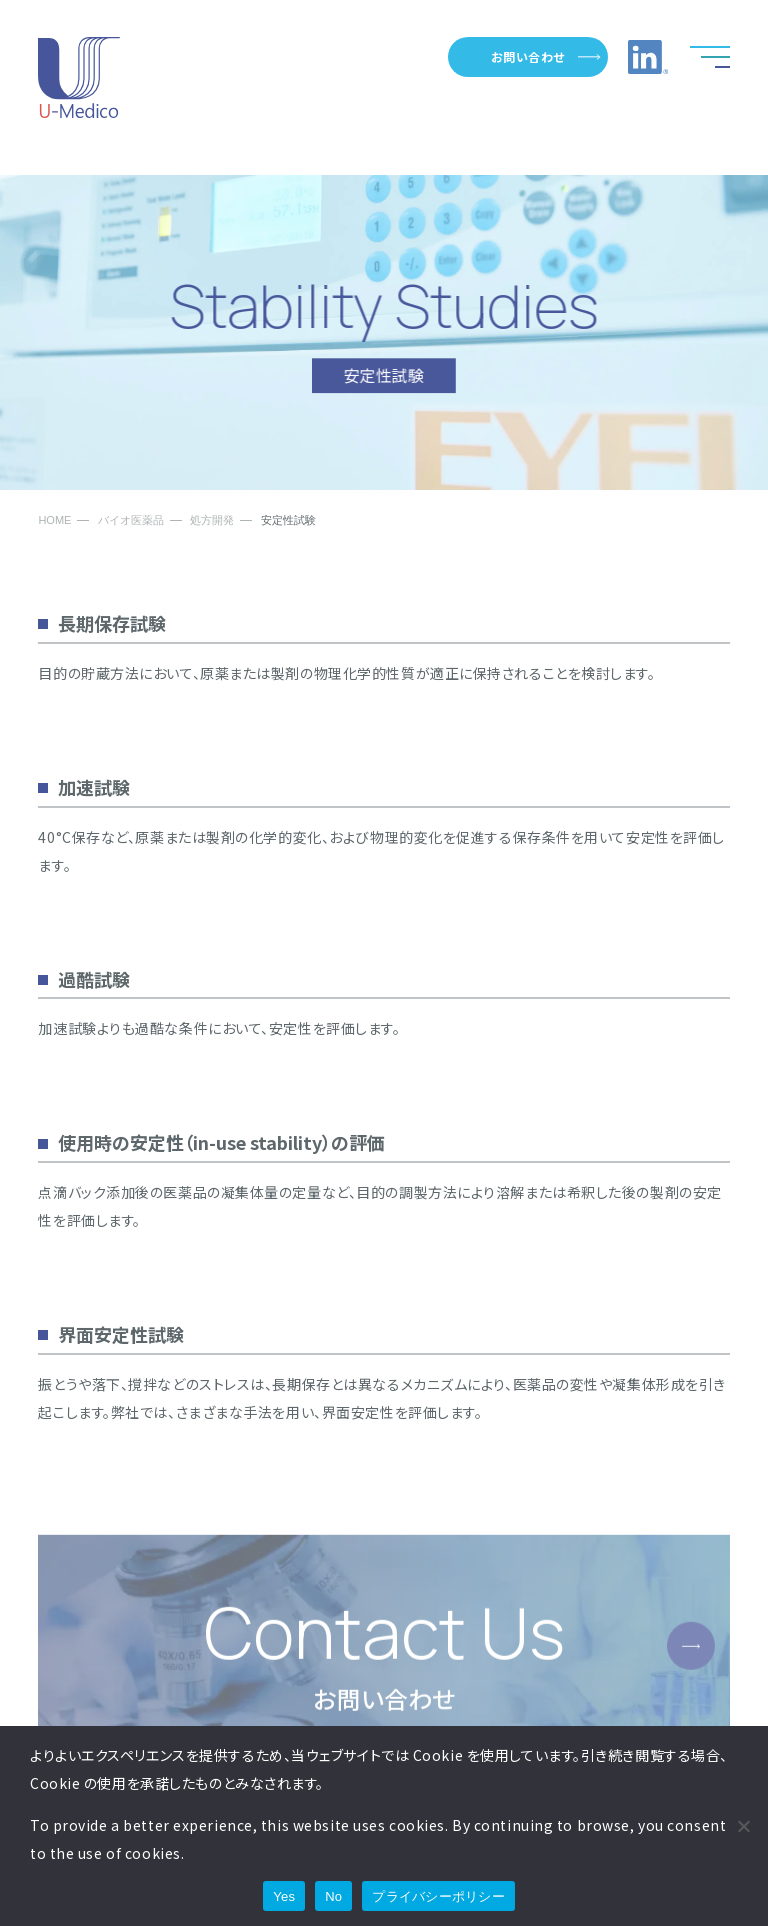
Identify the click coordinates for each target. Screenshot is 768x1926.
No (333, 1896)
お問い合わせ (528, 56)
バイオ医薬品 (131, 520)
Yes (284, 1896)
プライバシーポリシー (438, 1896)
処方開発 (212, 520)
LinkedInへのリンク (648, 57)
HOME (54, 520)
